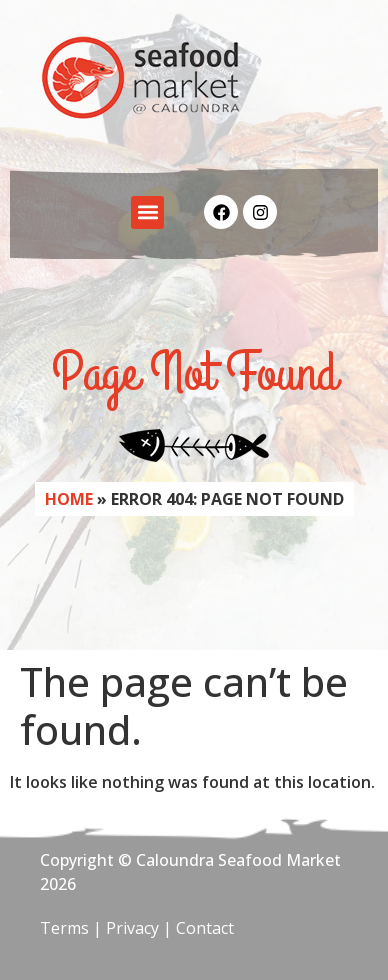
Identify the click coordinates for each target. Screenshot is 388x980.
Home (69, 499)
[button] (147, 212)
